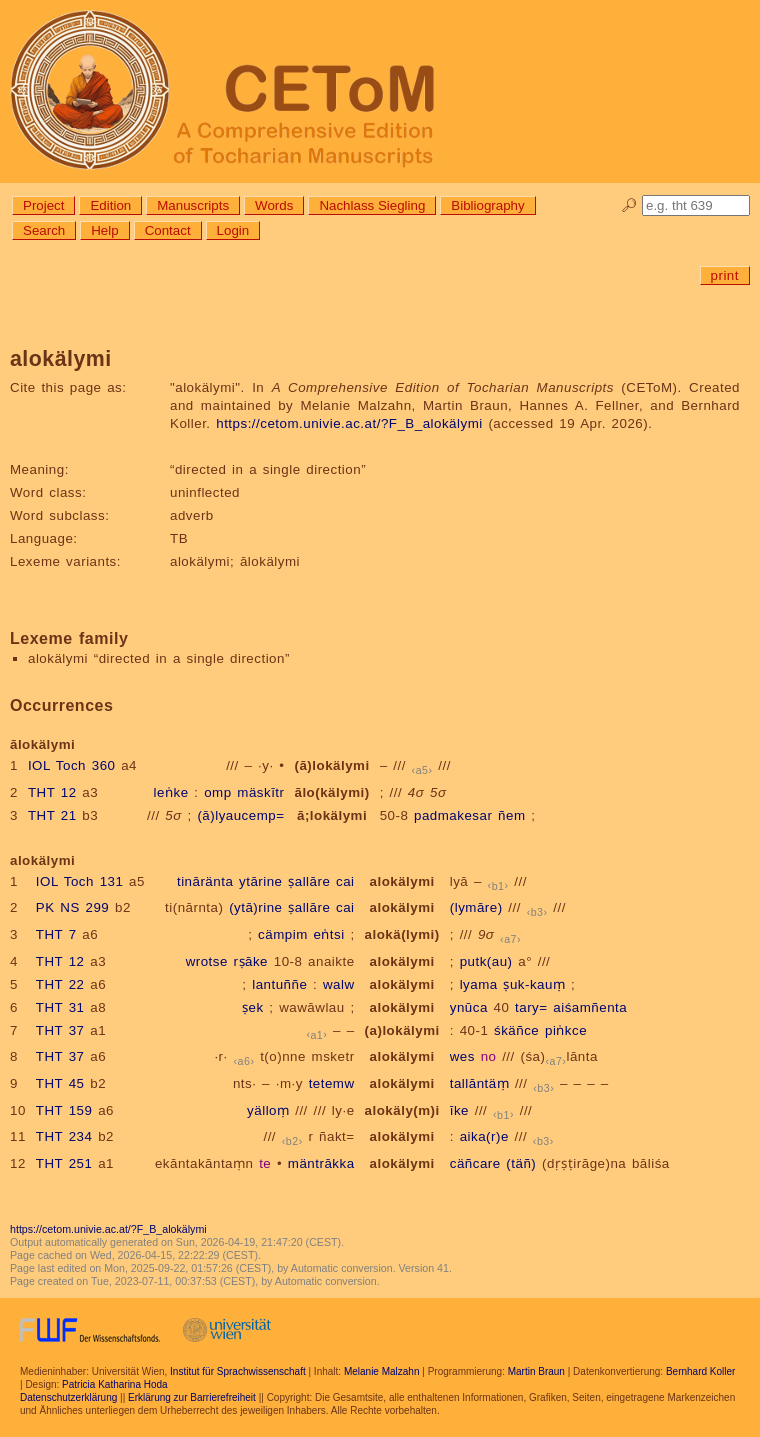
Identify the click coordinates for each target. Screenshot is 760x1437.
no (489, 1056)
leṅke (171, 792)
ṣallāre (309, 881)
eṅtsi (328, 934)
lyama (479, 984)
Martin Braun (536, 1371)
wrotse (207, 961)
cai (345, 881)
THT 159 (64, 1110)
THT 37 (60, 1030)
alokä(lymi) (402, 934)
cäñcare (475, 1163)
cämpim (283, 934)
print (725, 275)
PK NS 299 (72, 907)
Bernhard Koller (700, 1371)
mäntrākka (321, 1163)
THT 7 (56, 934)
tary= (531, 1007)
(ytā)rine (255, 907)
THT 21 (52, 815)
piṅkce (566, 1030)
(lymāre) (476, 907)
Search (44, 230)
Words (274, 205)
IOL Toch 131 (80, 881)
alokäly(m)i (402, 1110)
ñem (511, 815)
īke (459, 1110)
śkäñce (516, 1030)
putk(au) (486, 961)
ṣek (253, 1007)
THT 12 (52, 792)
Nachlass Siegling (372, 205)
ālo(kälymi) (332, 792)
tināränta (205, 881)
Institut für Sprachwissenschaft (238, 1371)
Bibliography (487, 205)
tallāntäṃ (479, 1083)
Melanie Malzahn (382, 1371)
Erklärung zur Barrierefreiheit (192, 1397)
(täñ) (521, 1163)
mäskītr (260, 792)
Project (43, 205)
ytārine (261, 881)
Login (233, 230)
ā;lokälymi (332, 815)
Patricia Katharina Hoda (115, 1384)
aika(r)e (484, 1136)
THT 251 (64, 1163)
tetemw (332, 1083)
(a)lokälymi (402, 1030)
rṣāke (251, 961)
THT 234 (64, 1136)
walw (339, 984)
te (265, 1163)
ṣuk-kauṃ (534, 984)
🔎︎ (629, 205)
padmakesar (453, 815)
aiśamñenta (590, 1007)
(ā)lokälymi (332, 765)
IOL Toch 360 (72, 765)
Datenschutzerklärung (68, 1397)
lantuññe (279, 984)
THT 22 (60, 984)
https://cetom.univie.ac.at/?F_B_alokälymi (349, 423)
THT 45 (60, 1083)
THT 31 (60, 1007)
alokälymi (402, 881)
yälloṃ (268, 1110)
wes (462, 1056)
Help (104, 230)
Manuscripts (193, 205)
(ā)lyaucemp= (240, 815)
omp (217, 792)
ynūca (469, 1007)
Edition (110, 205)
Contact (168, 230)
